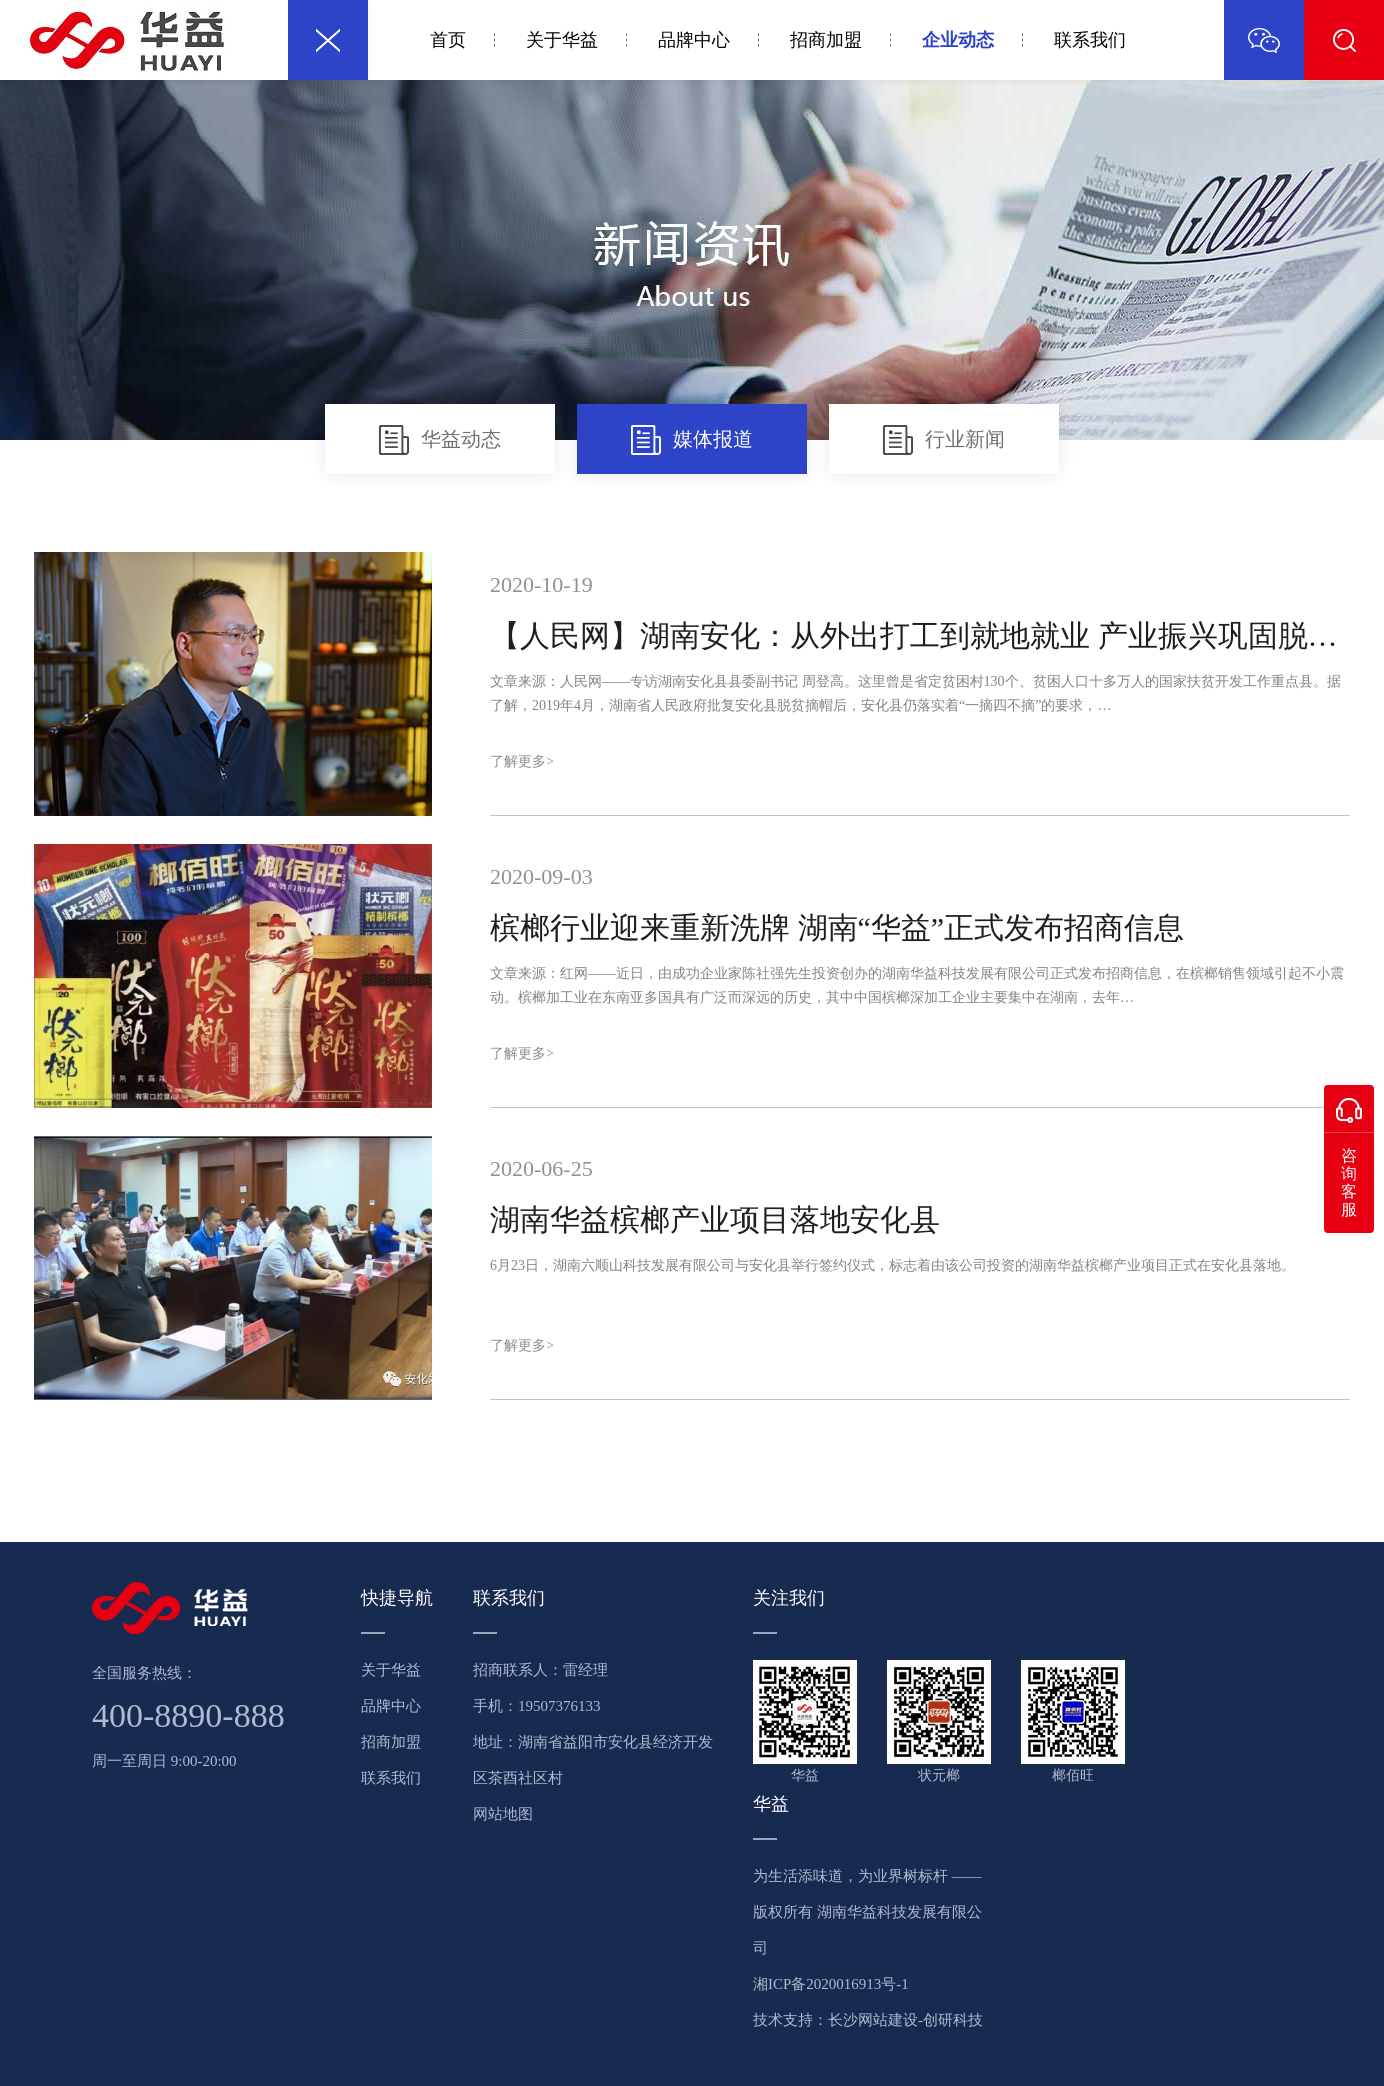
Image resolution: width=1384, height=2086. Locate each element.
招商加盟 (826, 40)
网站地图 (503, 1814)
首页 (448, 40)
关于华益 (562, 40)
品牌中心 (694, 40)
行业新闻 (944, 440)
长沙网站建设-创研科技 (905, 2020)
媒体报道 (692, 440)
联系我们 (1090, 40)
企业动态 (958, 40)
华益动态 (440, 440)
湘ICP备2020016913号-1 (831, 1984)
